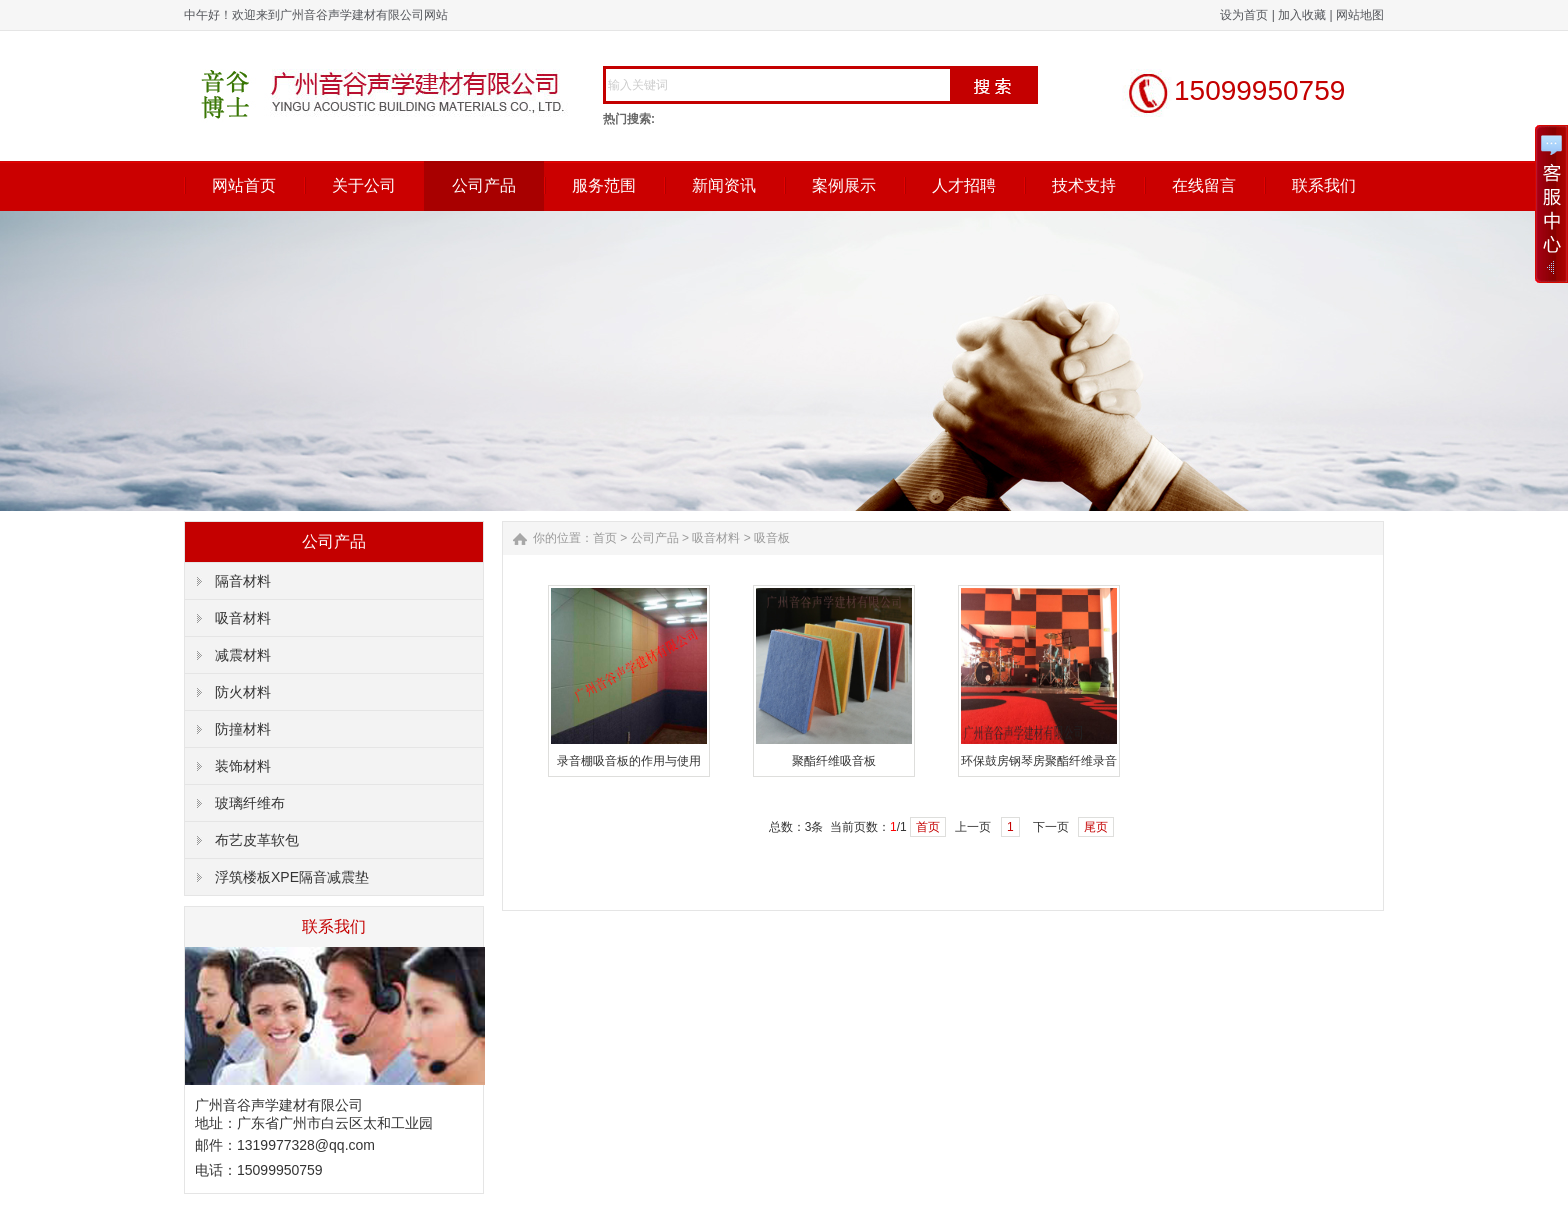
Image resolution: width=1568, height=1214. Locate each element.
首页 (605, 538)
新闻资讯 (724, 185)
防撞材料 (243, 729)
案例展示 (844, 185)
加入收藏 (1302, 15)
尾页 (1096, 827)
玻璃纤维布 (250, 803)
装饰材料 (243, 766)
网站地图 (1360, 15)
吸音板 (772, 538)
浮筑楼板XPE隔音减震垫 (292, 877)
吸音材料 (243, 618)
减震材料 (243, 655)
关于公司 (364, 185)
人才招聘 (964, 185)
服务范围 (604, 185)
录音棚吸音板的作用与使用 (629, 761)
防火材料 (243, 692)
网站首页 (244, 185)
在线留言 (1204, 185)
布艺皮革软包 (257, 840)
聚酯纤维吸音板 (834, 761)
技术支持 (1084, 185)
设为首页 (1244, 15)
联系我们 (1324, 185)
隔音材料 (243, 581)
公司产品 (484, 185)
